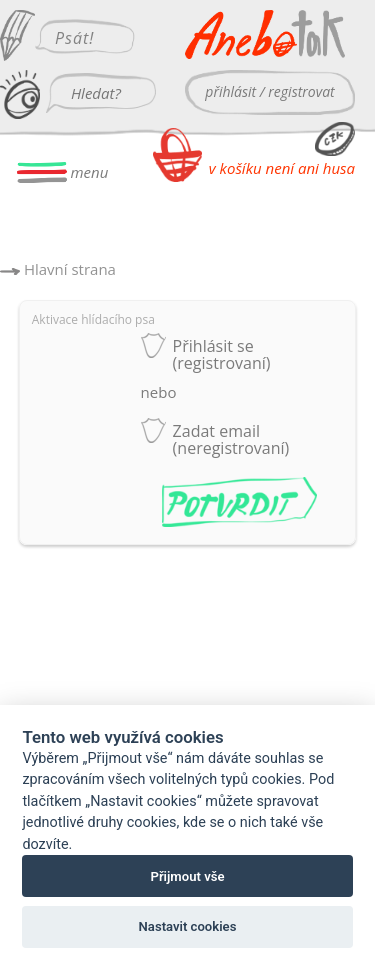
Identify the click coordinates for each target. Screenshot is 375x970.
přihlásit (230, 91)
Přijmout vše (187, 876)
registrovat (301, 91)
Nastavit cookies (188, 926)
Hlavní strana (70, 269)
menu (63, 172)
